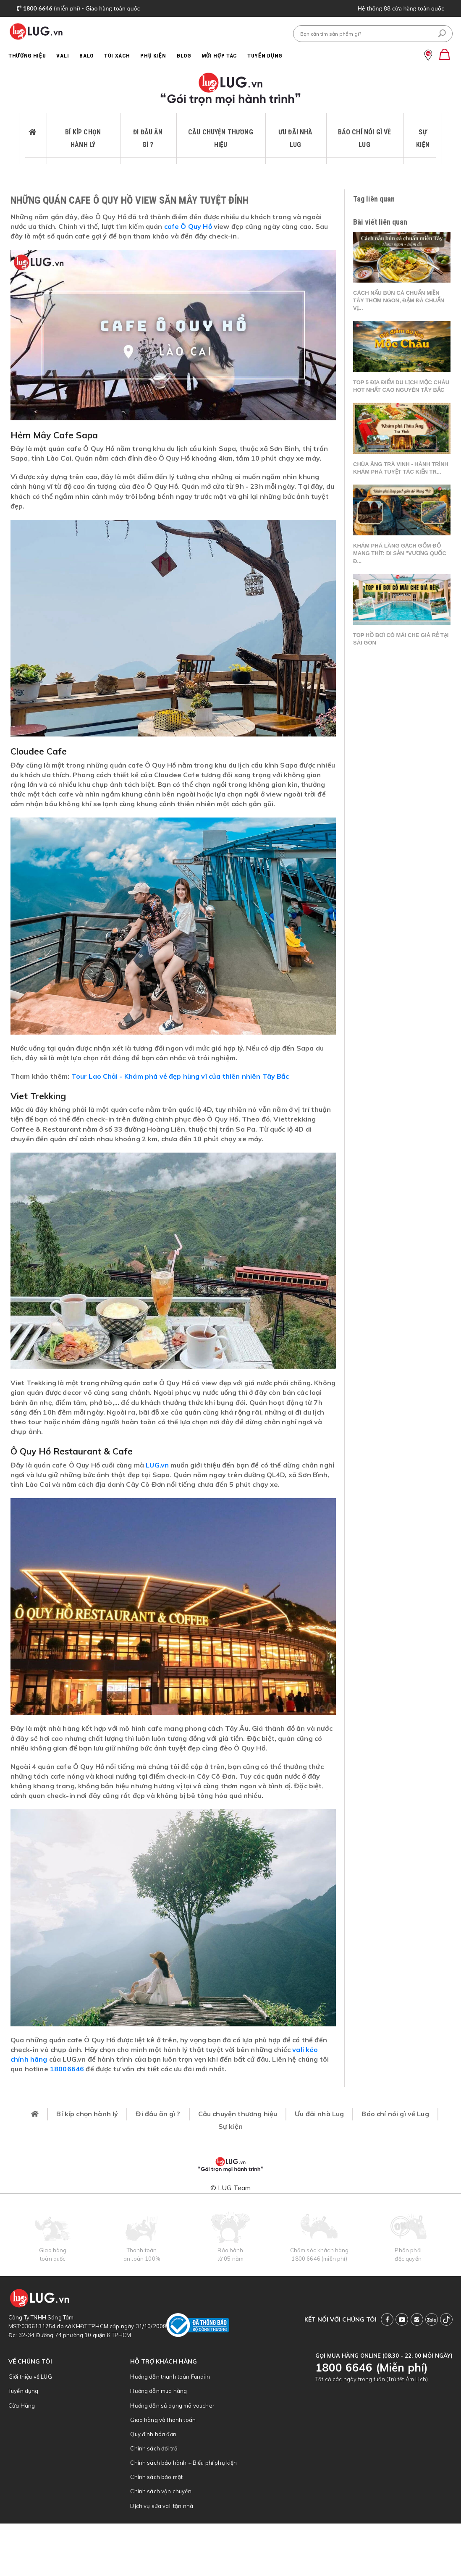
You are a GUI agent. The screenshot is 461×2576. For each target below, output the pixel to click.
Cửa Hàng (21, 2405)
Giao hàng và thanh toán (163, 2419)
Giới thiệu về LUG (30, 2376)
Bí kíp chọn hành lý (83, 138)
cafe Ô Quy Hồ (188, 226)
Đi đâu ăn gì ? (147, 138)
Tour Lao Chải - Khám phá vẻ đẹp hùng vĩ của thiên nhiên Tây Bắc (180, 1076)
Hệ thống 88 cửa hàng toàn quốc (400, 8)
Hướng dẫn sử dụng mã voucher (172, 2405)
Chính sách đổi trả (154, 2448)
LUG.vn (157, 1465)
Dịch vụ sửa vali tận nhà (161, 2506)
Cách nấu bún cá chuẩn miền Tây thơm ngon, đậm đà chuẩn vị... (398, 300)
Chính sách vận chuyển (160, 2491)
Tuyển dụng (23, 2390)
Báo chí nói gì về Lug (364, 138)
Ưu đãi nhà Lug (295, 138)
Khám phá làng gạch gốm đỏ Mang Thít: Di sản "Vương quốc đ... (399, 553)
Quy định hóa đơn (153, 2434)
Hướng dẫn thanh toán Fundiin (170, 2376)
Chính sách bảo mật (156, 2477)
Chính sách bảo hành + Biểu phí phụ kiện (183, 2462)
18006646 (67, 2069)
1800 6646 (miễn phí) (319, 2258)
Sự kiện (423, 138)
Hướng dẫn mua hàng (158, 2390)
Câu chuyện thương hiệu (220, 138)
